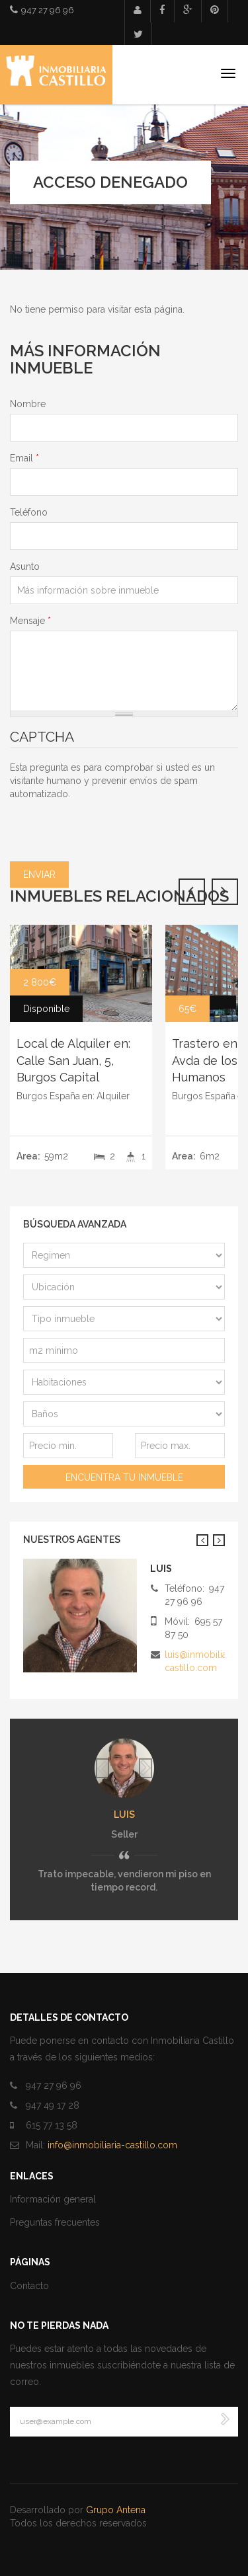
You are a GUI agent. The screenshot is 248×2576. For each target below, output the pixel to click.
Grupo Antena (115, 2510)
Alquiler (113, 1096)
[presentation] (110, 826)
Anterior (202, 1540)
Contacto (29, 2286)
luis (124, 1814)
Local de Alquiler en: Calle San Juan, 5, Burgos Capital (73, 1060)
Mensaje (30, 620)
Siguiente (219, 1540)
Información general (53, 2199)
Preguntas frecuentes (55, 2222)
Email (24, 458)
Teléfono (29, 512)
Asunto (25, 566)
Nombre (28, 404)
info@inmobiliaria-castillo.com (112, 2145)
